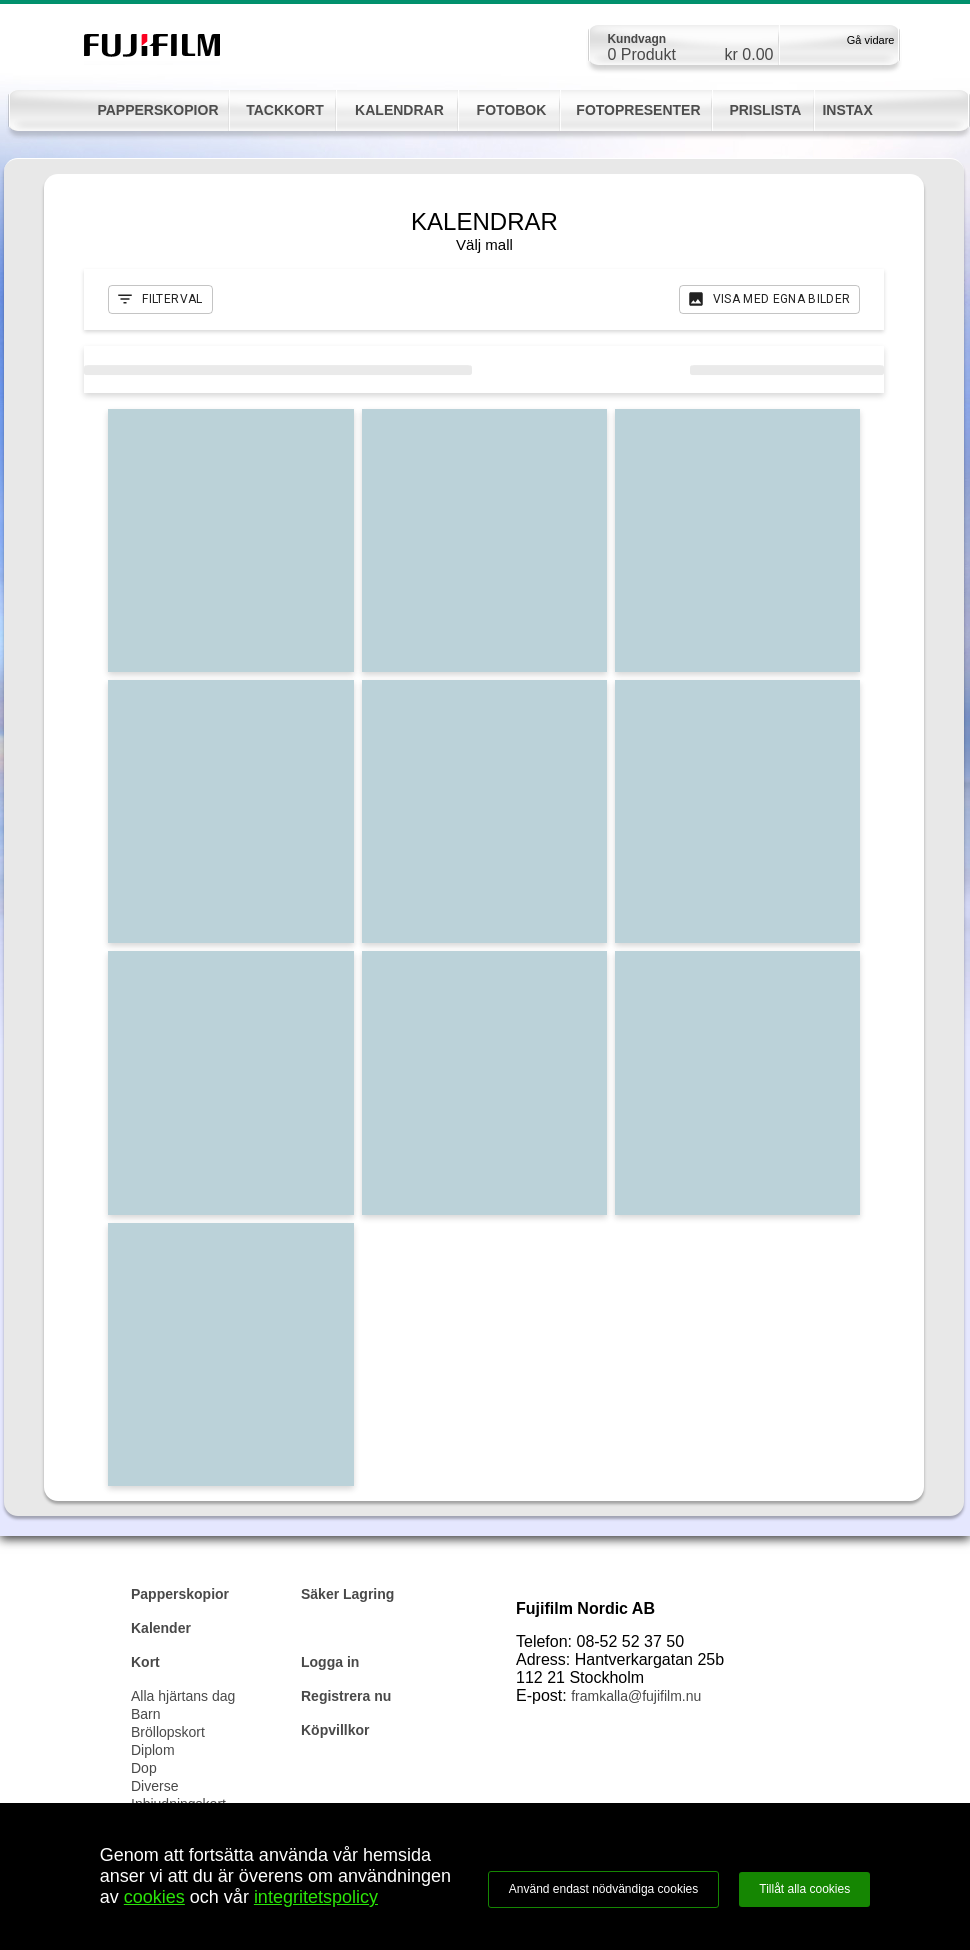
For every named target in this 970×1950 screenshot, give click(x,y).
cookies (154, 1897)
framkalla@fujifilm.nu (636, 1696)
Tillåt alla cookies (804, 1889)
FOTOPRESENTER (638, 110)
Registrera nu (346, 1696)
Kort (145, 1662)
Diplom (153, 1750)
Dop (144, 1768)
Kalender (161, 1628)
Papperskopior (180, 1594)
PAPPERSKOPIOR (157, 110)
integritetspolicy (316, 1897)
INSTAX (847, 110)
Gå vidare (871, 40)
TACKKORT (285, 110)
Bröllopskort (168, 1732)
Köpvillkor (335, 1730)
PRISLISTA (765, 110)
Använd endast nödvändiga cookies (603, 1889)
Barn (146, 1714)
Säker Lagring (347, 1594)
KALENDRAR (399, 110)
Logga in (330, 1662)
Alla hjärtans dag (183, 1696)
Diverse (154, 1786)
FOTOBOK (512, 110)
